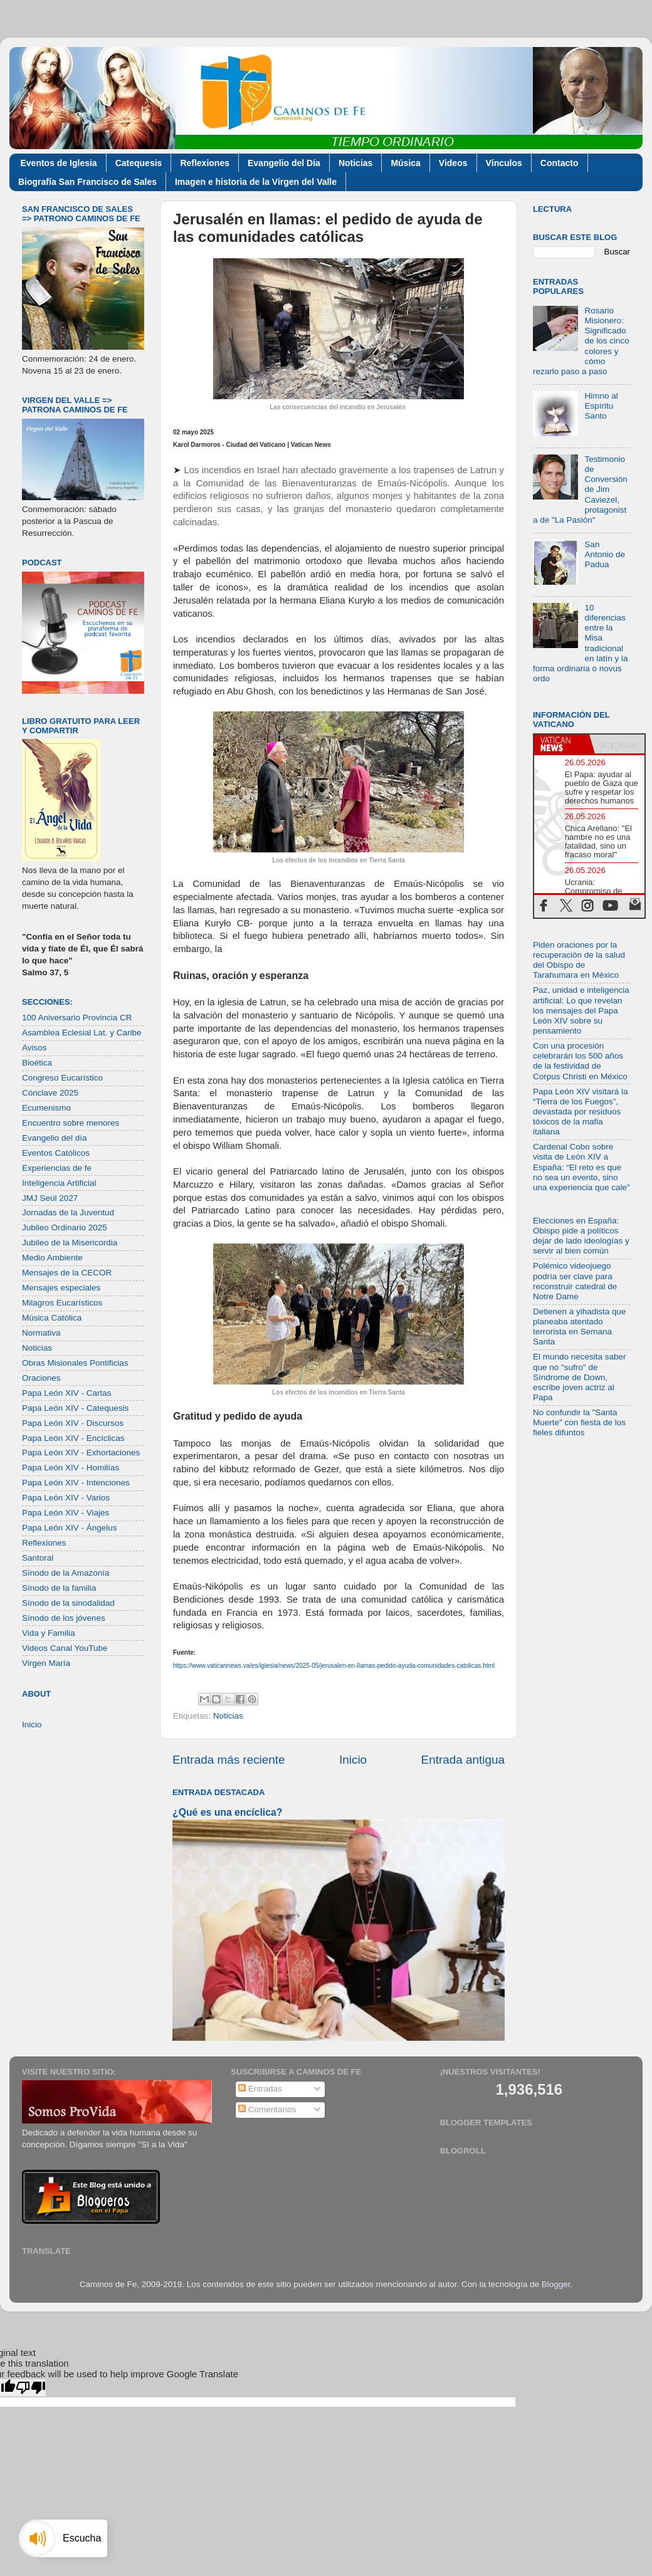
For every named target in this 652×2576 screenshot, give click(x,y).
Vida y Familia (48, 1633)
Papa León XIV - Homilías (70, 1467)
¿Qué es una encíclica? (227, 1812)
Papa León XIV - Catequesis (75, 1408)
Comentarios (267, 2109)
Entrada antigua (463, 1759)
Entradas (260, 2088)
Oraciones (41, 1378)
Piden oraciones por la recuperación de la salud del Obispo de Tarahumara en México (579, 960)
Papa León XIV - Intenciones (76, 1482)
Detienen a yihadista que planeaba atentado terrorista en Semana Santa (579, 1327)
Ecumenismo (46, 1108)
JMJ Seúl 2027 (50, 1198)
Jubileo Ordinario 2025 (64, 1227)
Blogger (556, 2284)
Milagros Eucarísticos (62, 1302)
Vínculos (504, 163)
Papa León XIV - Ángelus (69, 1527)
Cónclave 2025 (50, 1092)
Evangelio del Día (284, 163)
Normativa (41, 1333)
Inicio (353, 1759)
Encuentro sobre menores (70, 1123)
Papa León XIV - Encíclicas (73, 1438)
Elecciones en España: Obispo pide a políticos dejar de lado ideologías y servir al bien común (581, 1236)
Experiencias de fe (57, 1168)
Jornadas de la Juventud (68, 1212)
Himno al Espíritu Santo (601, 406)
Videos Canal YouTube (65, 1648)
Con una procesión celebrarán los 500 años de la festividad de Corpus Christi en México (580, 1061)
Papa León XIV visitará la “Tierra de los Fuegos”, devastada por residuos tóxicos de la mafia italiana (580, 1112)
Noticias (355, 163)
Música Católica (52, 1317)
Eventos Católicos (56, 1153)
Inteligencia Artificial (59, 1183)
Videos (453, 163)
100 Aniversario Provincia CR (77, 1017)
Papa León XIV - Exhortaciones (81, 1452)
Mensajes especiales (61, 1287)
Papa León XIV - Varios (66, 1497)
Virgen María (46, 1663)
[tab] (561, 744)
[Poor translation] (31, 2387)
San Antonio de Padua (604, 554)
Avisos (34, 1047)
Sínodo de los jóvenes (63, 1618)
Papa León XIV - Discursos (73, 1423)
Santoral (37, 1558)
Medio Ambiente (52, 1257)
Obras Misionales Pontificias (75, 1363)
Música (405, 163)
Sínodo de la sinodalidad (68, 1603)
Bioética (37, 1062)
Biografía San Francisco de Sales (87, 182)
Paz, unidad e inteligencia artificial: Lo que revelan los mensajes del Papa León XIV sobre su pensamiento (581, 1010)
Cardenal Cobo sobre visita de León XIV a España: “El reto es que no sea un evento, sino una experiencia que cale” (581, 1167)
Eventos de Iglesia (59, 163)
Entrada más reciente (228, 1759)
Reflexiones (204, 163)
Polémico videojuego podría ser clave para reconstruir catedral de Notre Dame (575, 1281)
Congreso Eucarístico (62, 1077)
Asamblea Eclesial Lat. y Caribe (82, 1032)
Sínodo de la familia (59, 1588)
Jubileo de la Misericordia (69, 1242)
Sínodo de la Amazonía (66, 1573)
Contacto (559, 163)
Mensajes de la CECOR (67, 1272)
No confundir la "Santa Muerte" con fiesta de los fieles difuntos (579, 1422)
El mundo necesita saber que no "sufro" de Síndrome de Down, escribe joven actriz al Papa (579, 1377)
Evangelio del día (54, 1138)
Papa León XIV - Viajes (65, 1512)
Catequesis (138, 163)
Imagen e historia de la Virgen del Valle (256, 182)
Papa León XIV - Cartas (67, 1393)
